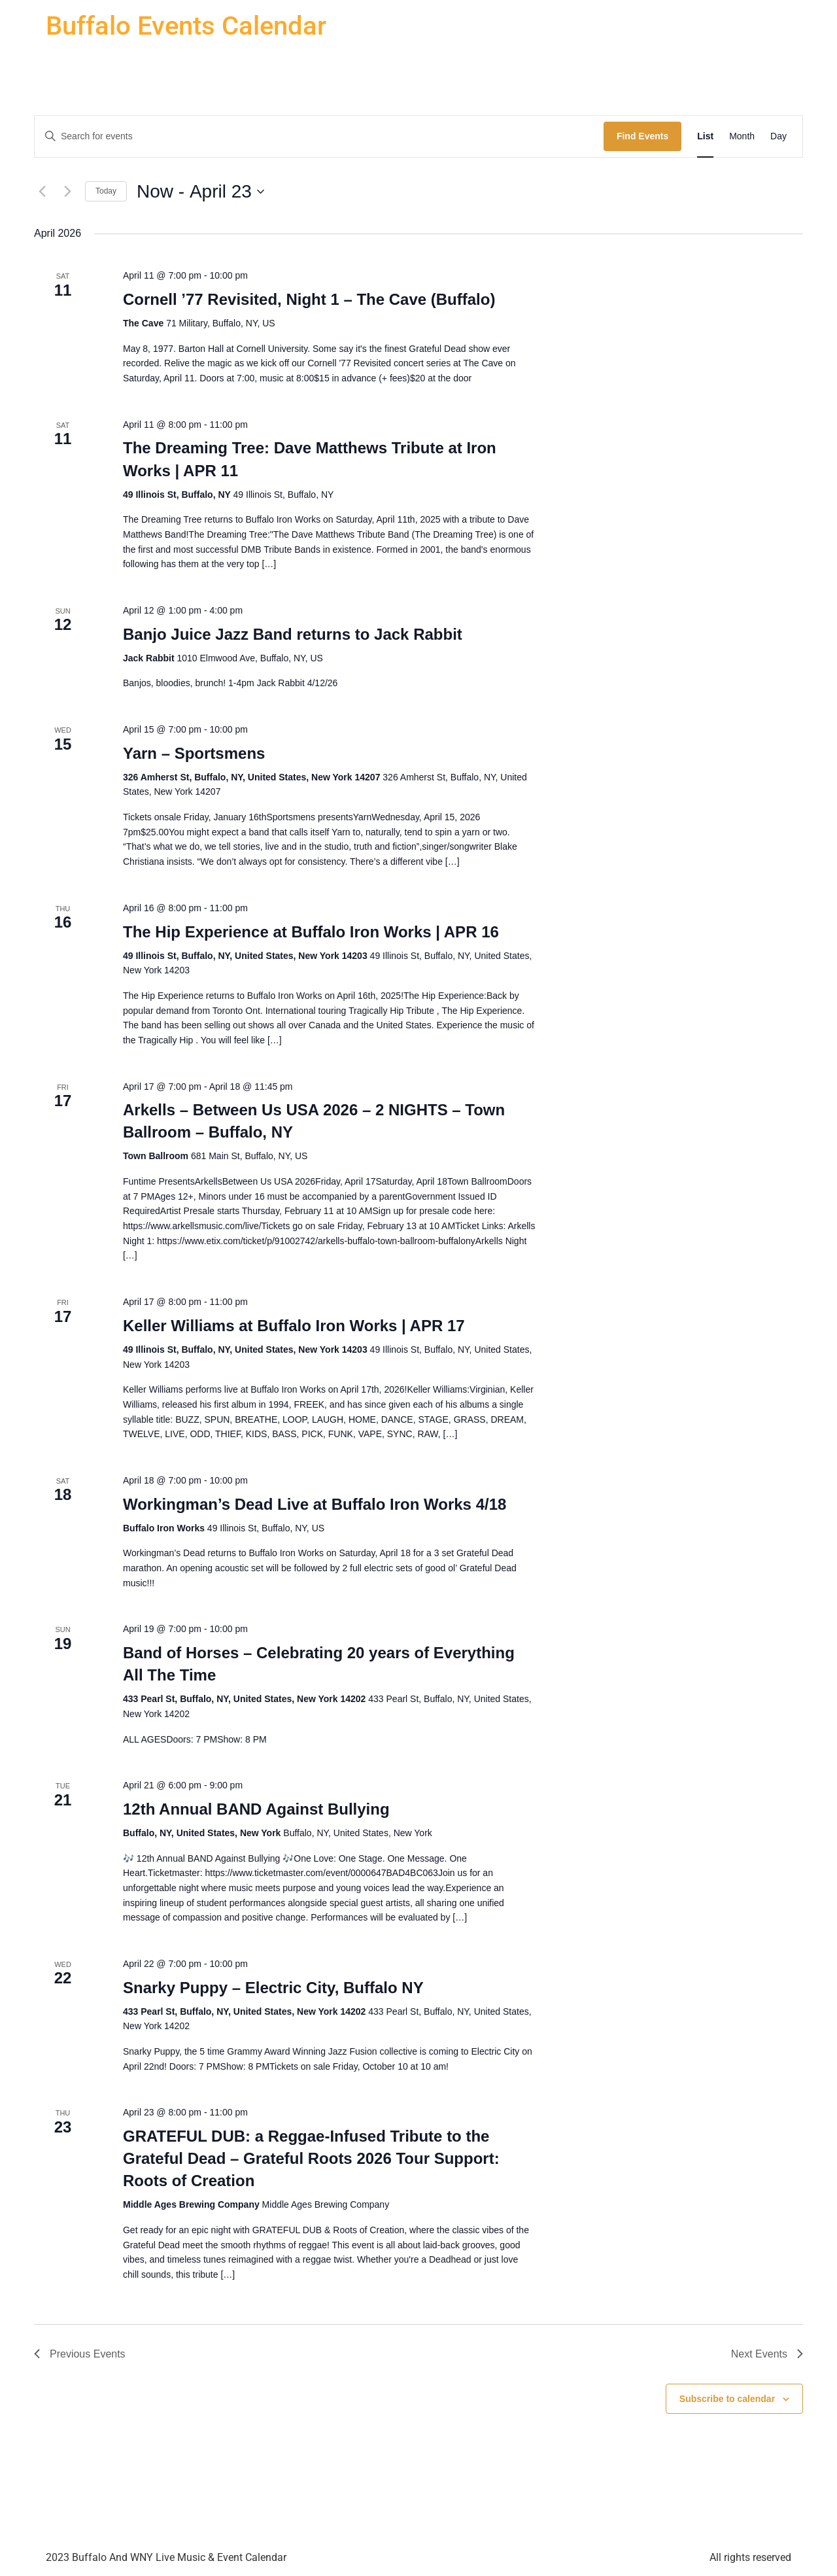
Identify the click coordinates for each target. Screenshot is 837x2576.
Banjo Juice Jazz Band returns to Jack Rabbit (292, 634)
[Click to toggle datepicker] (200, 192)
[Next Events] (67, 192)
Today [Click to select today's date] (105, 191)
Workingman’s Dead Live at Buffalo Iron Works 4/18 (314, 1504)
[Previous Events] (42, 192)
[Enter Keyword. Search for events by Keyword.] (319, 136)
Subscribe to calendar (727, 2398)
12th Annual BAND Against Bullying (256, 1809)
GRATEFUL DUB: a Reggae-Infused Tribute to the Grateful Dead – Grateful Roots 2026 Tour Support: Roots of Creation (311, 2158)
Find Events (642, 136)
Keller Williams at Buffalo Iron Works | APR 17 (294, 1325)
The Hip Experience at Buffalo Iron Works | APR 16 (311, 932)
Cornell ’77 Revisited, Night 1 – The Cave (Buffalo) (309, 299)
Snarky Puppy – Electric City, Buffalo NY (273, 1987)
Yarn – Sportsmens (194, 753)
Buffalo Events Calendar (186, 25)
